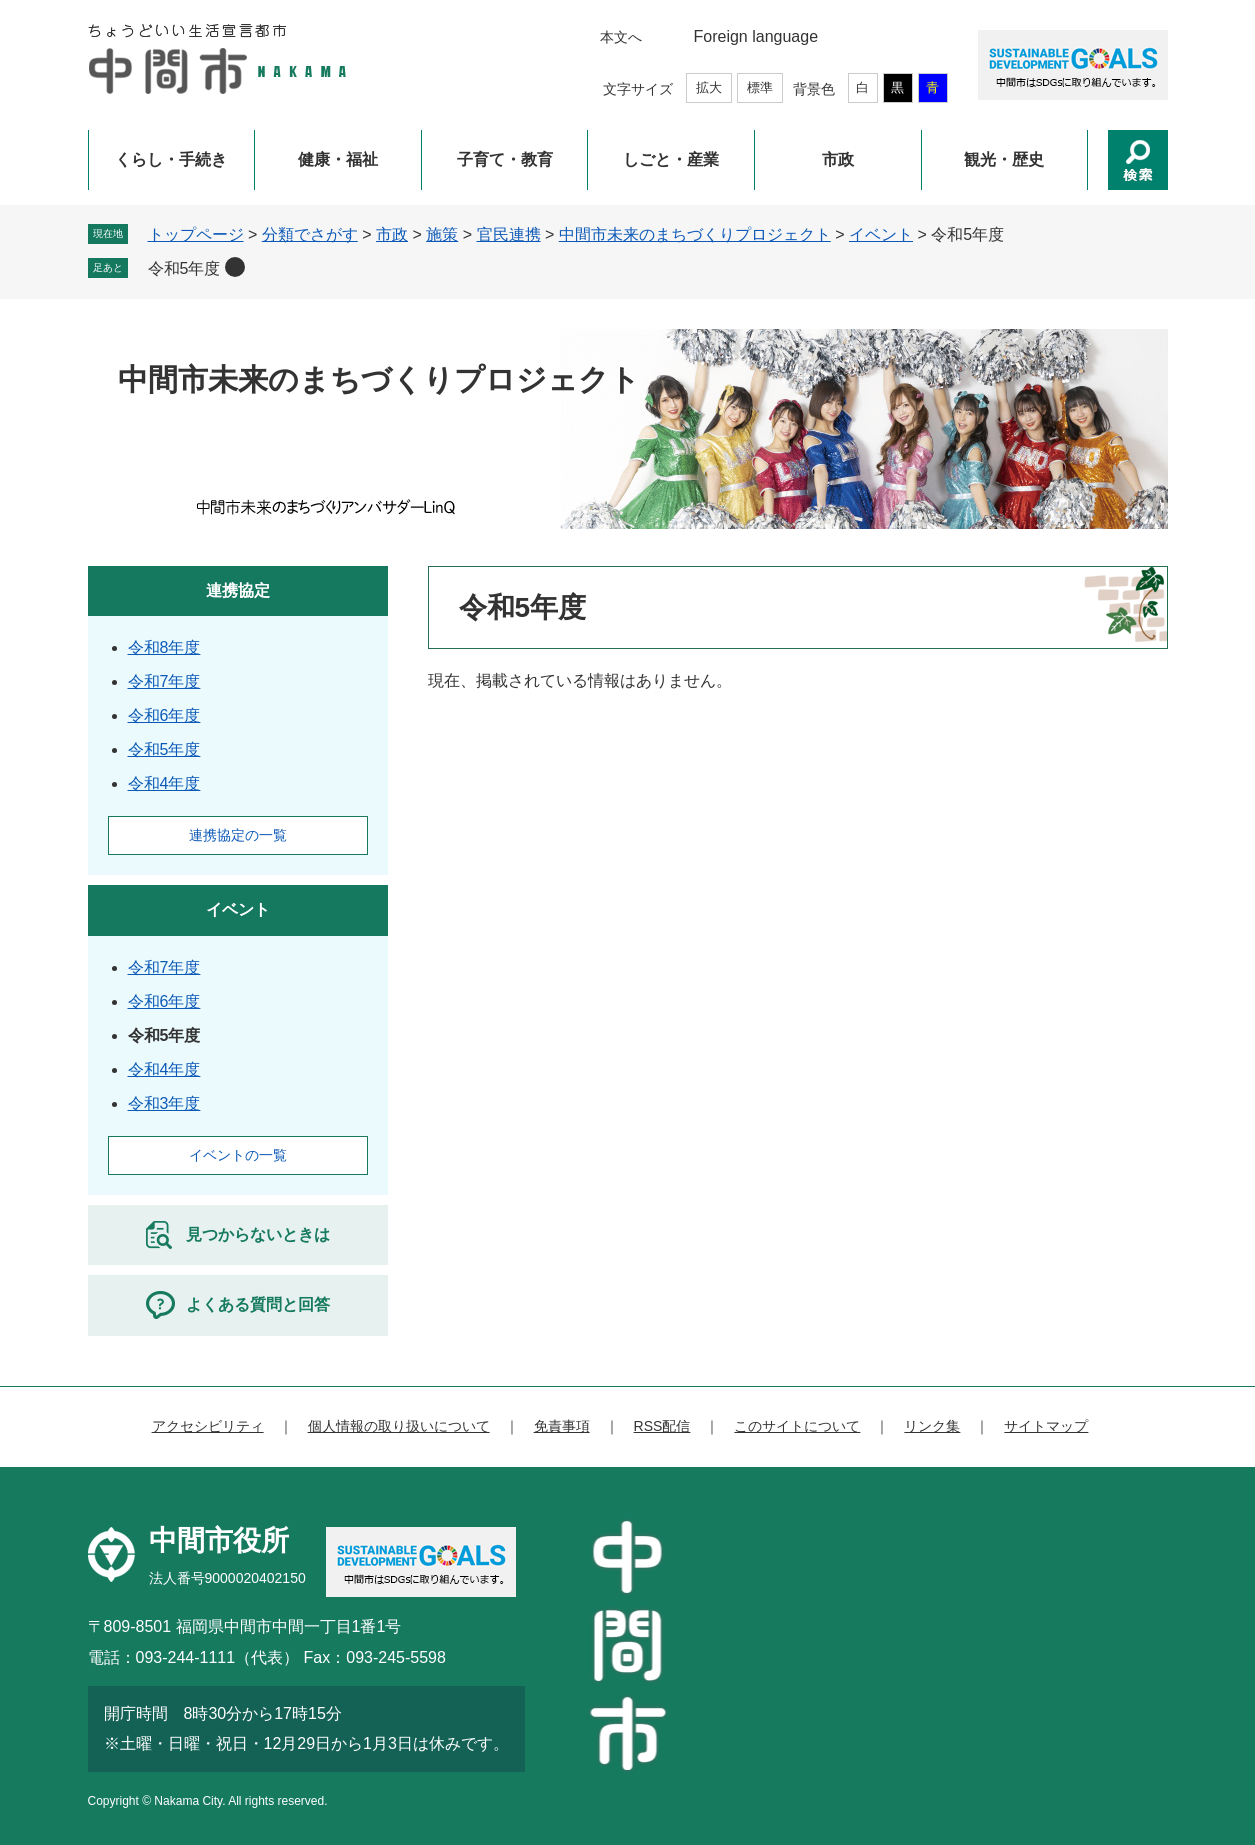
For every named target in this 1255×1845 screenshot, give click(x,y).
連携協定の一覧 (238, 835)
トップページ (196, 234)
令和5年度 (184, 268)
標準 (760, 87)
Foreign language (756, 36)
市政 (838, 159)
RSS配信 (662, 1426)
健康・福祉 (338, 159)
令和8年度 (164, 647)
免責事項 (562, 1426)
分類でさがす (310, 234)
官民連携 (509, 234)
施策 (442, 234)
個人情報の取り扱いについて (399, 1426)
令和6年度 (164, 715)
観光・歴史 (1004, 159)
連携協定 (238, 590)
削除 (235, 267)
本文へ (621, 37)
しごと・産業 (671, 159)
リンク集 (932, 1426)
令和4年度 (164, 783)
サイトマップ (1046, 1426)
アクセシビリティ (208, 1426)
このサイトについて (797, 1426)
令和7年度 (164, 681)
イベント (881, 234)
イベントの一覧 (238, 1155)
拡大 (709, 87)
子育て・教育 (505, 159)
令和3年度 (164, 1103)
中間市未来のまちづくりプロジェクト (695, 234)
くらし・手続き (171, 159)
